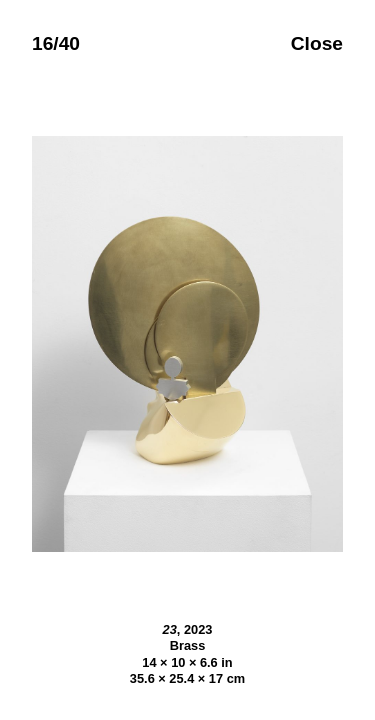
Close (317, 43)
